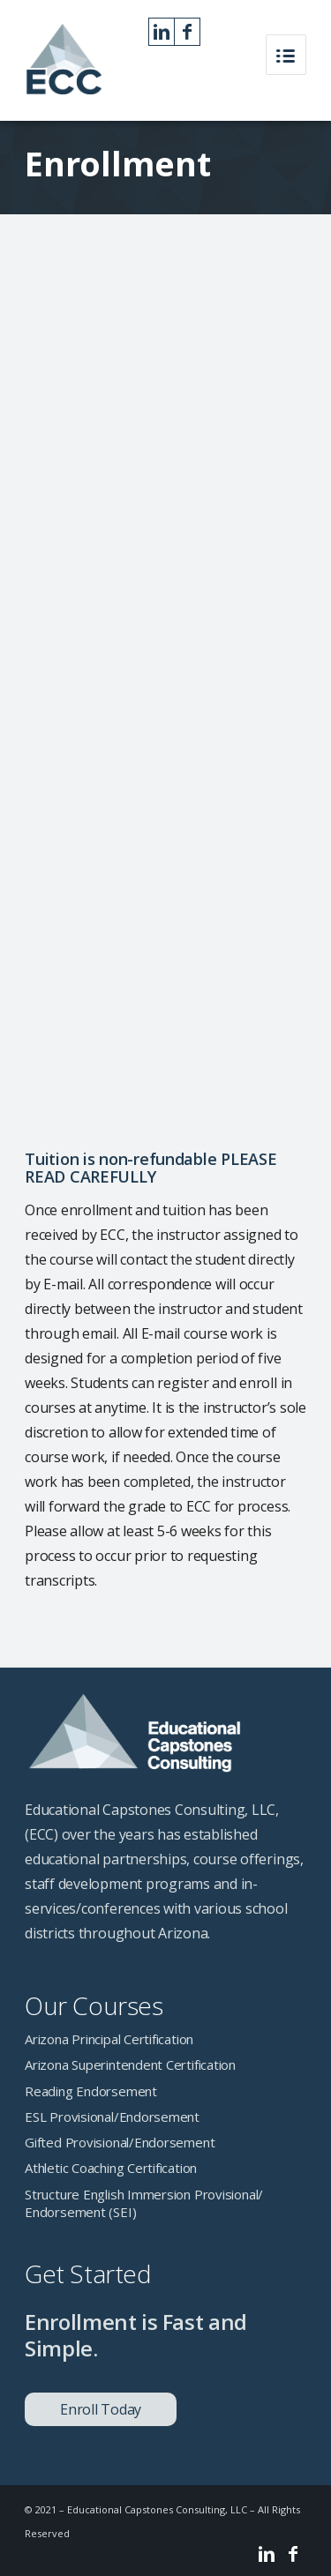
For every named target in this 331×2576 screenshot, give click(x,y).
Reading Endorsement (91, 2091)
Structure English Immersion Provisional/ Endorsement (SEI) (144, 2203)
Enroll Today (100, 2409)
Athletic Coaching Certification (111, 2168)
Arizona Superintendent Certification (130, 2064)
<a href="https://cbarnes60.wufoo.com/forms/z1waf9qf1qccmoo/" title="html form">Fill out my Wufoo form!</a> (165, 692)
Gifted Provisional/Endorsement (119, 2142)
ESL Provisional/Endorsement (112, 2116)
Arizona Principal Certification (109, 2039)
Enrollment (118, 163)
